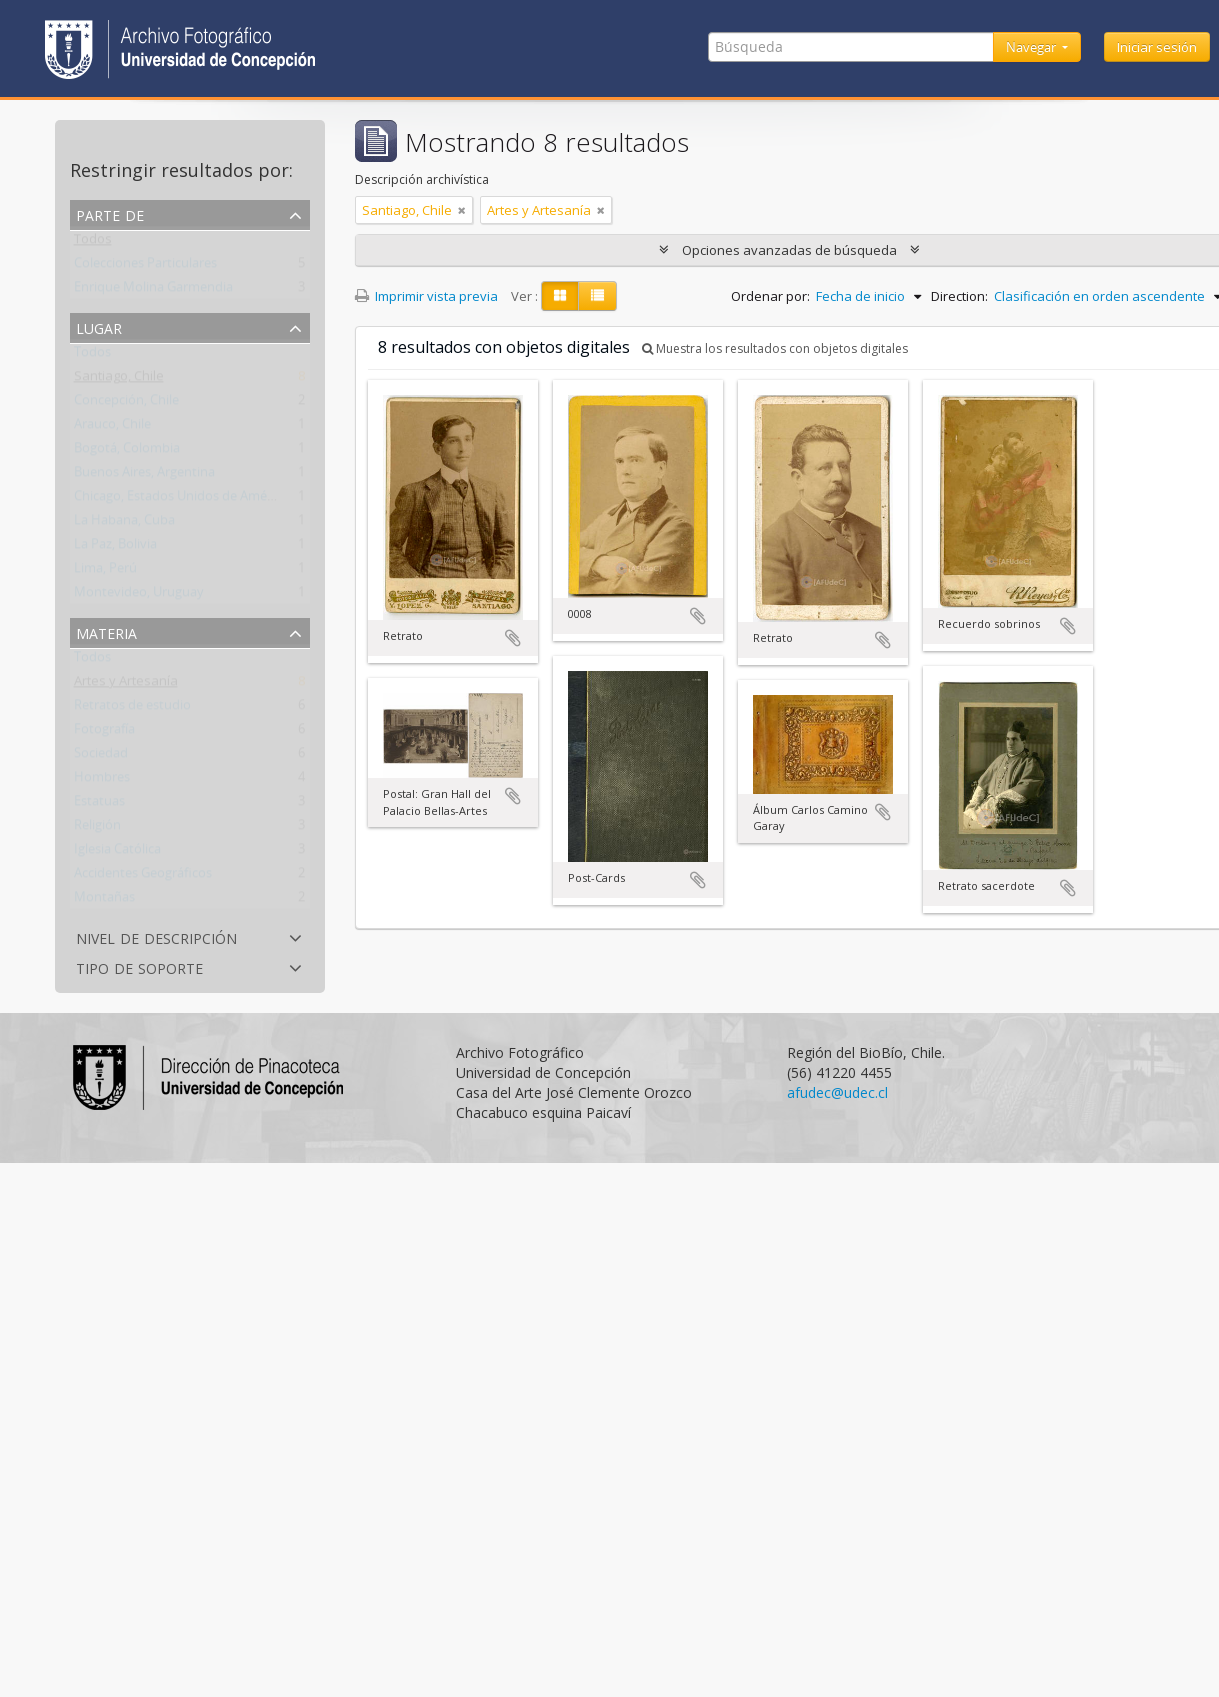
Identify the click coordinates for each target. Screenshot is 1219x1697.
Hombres (102, 781)
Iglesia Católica (117, 853)
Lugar (99, 326)
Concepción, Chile (126, 404)
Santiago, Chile (119, 380)
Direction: (959, 296)
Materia (106, 631)
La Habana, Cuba (124, 524)
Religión (97, 829)
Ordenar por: (770, 296)
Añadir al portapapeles (513, 638)
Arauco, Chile (112, 428)
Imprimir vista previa (426, 296)
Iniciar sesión (1157, 47)
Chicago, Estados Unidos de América (181, 500)
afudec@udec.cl (837, 1092)
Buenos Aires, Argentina (144, 476)
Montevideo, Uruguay (139, 596)
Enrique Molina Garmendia (153, 291)
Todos (93, 243)
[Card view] (560, 296)
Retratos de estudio (132, 709)
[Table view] (597, 296)
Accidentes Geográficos (143, 877)
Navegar (1032, 47)
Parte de (110, 213)
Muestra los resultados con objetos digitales (775, 348)
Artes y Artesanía (126, 685)
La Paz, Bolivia (115, 548)
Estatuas (99, 805)
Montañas (104, 901)
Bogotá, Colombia (127, 452)
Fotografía (104, 733)
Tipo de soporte (139, 966)
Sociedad (101, 757)
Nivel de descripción (156, 936)
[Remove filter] (462, 210)
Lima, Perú (105, 572)
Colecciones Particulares (145, 267)
